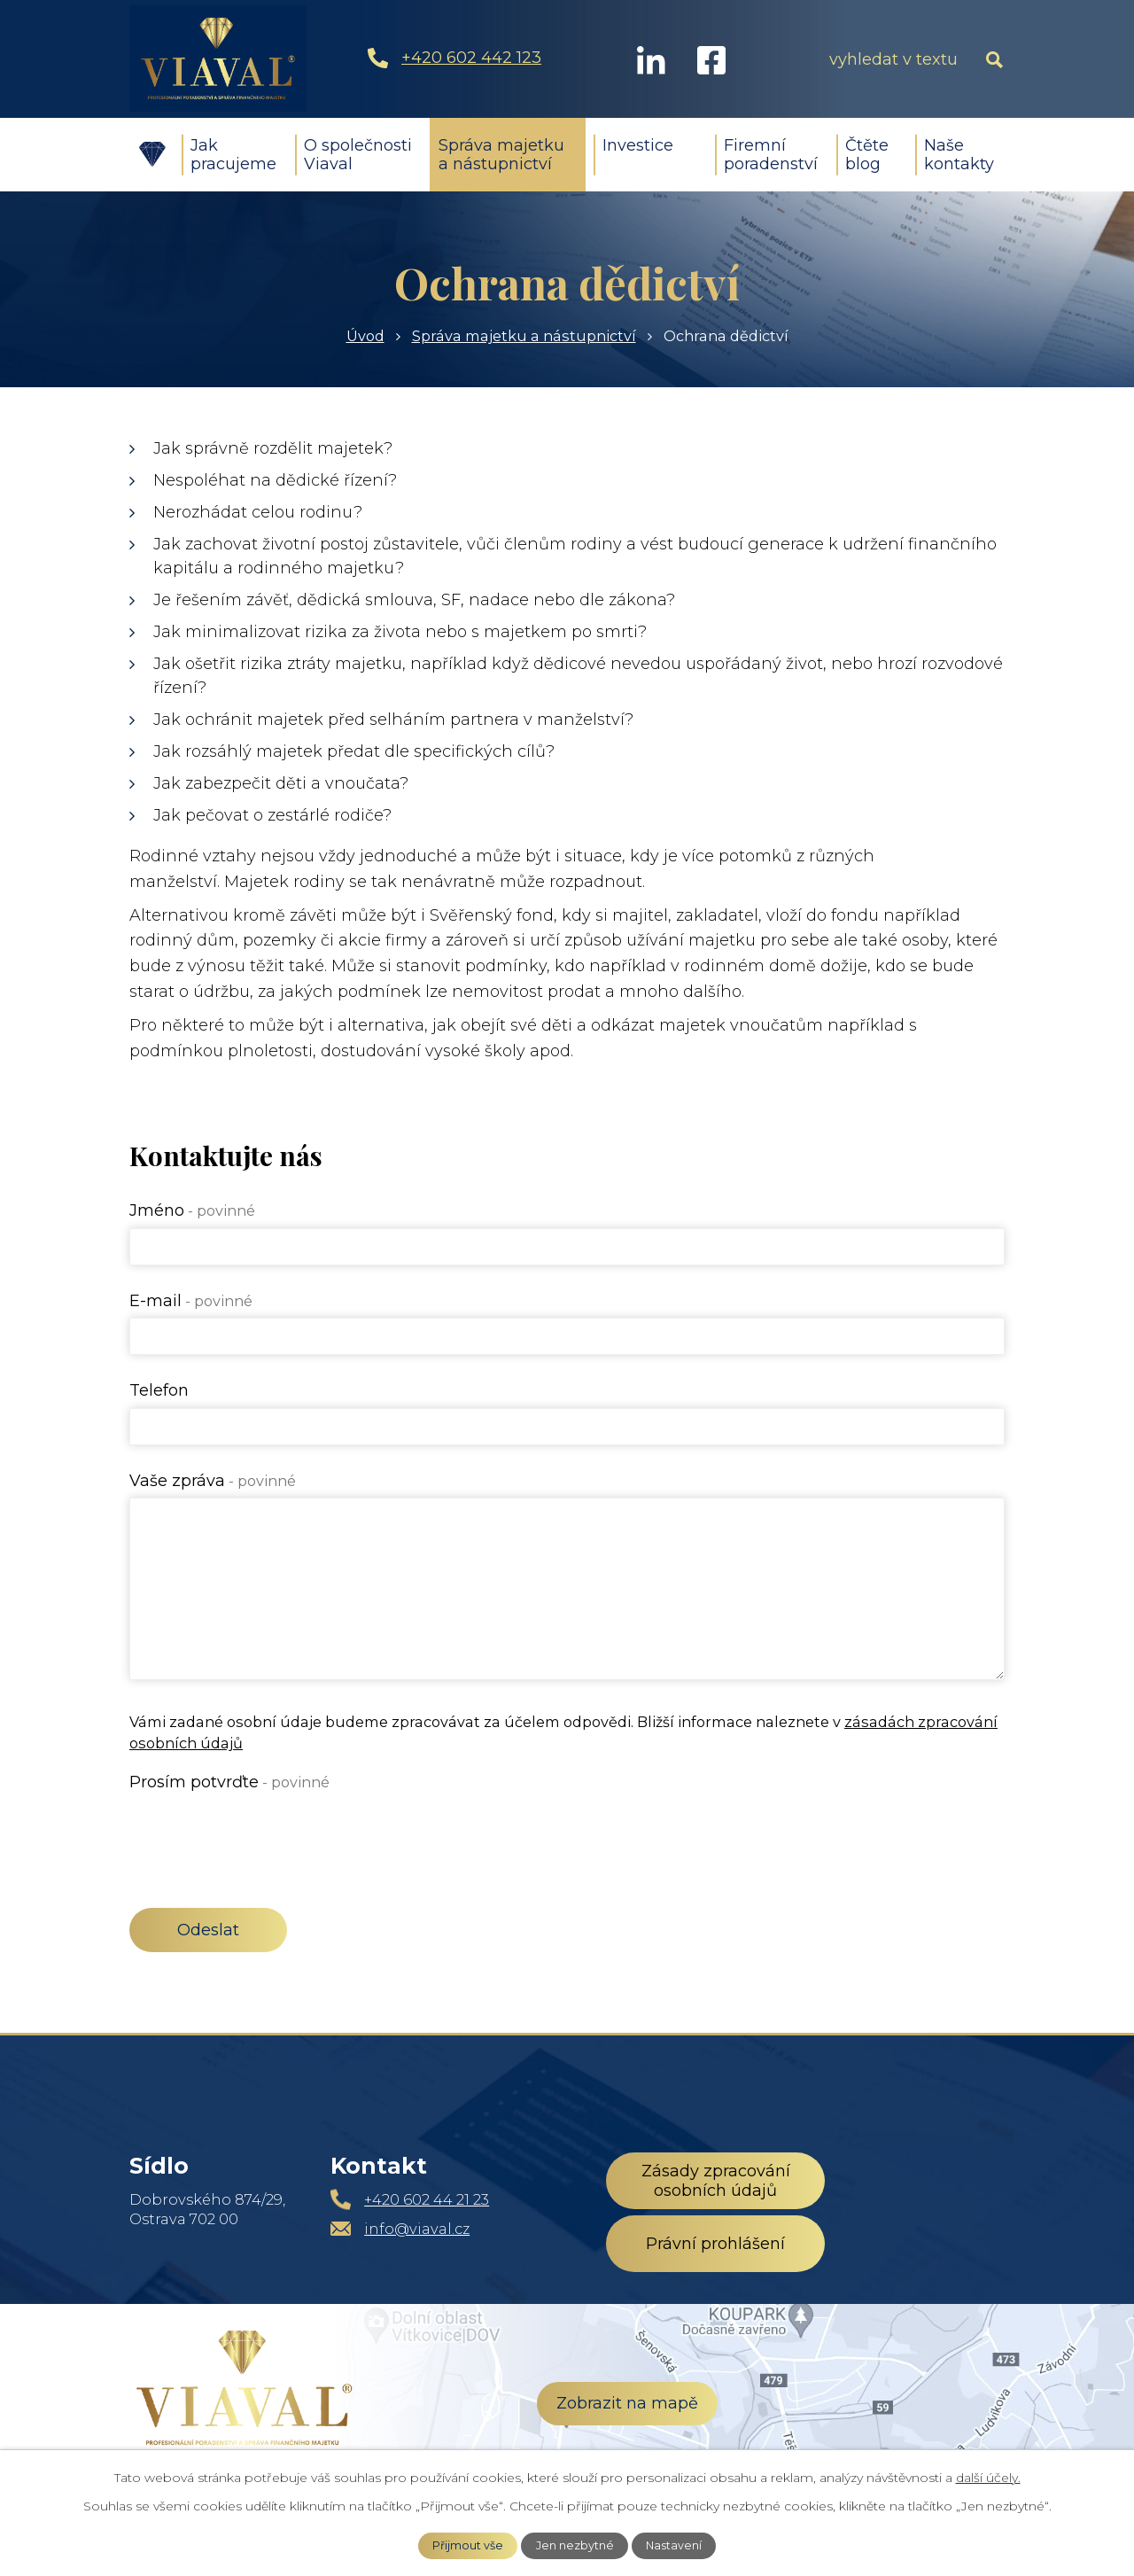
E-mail (190, 1301)
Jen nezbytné (575, 2545)
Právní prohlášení (715, 2243)
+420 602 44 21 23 (426, 2199)
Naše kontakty (959, 155)
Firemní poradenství (771, 155)
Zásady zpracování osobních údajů (715, 2180)
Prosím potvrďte (229, 1782)
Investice (637, 145)
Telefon (159, 1390)
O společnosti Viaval (358, 155)
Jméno (192, 1210)
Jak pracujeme (233, 155)
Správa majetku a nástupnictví (501, 155)
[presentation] (264, 1833)
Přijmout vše (467, 2545)
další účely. (988, 2478)
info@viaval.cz (417, 2228)
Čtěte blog (867, 155)
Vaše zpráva (212, 1480)
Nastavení (674, 2545)
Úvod (151, 154)
